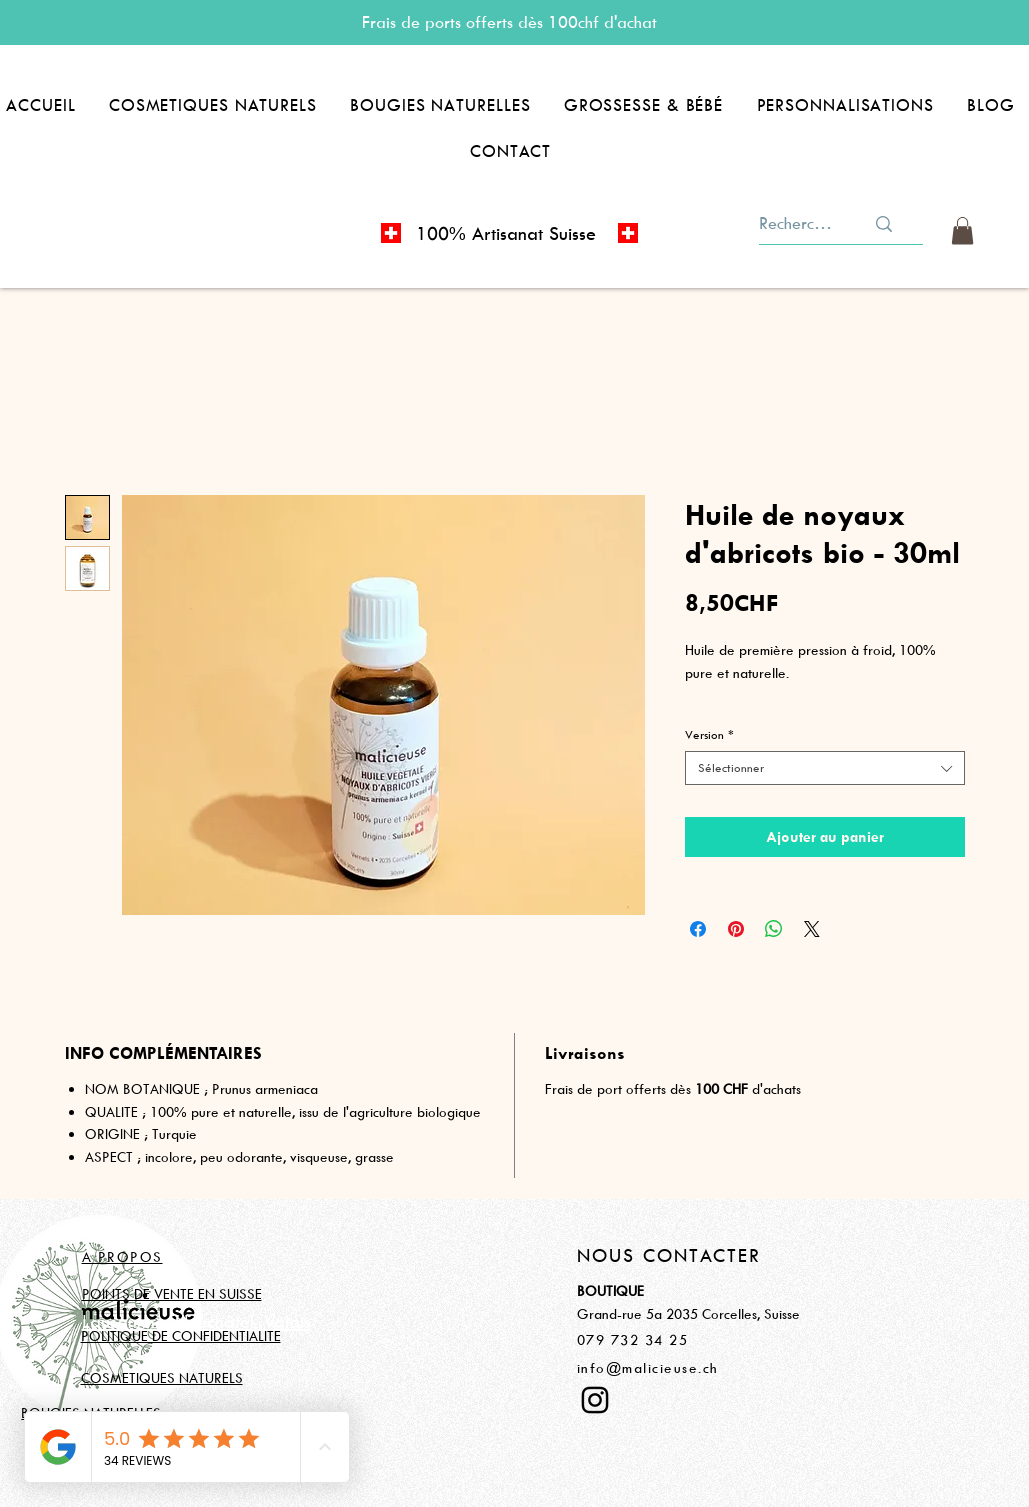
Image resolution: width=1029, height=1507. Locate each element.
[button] (212, 105)
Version (709, 734)
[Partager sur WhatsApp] (774, 929)
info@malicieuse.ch (648, 1367)
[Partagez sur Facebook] (698, 929)
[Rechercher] (797, 223)
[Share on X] (812, 929)
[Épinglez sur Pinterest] (736, 929)
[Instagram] (595, 1400)
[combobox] (825, 768)
